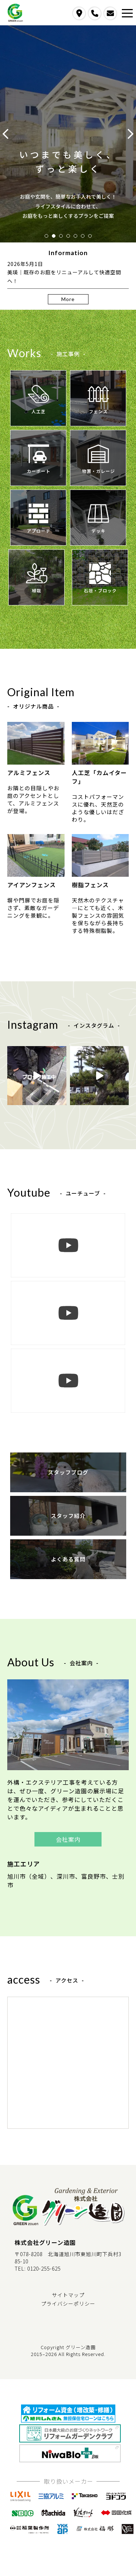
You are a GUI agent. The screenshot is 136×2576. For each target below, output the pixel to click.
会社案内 (68, 1839)
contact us (110, 13)
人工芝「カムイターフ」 (100, 754)
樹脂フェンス (100, 861)
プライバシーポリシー (68, 2303)
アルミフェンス (36, 749)
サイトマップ (68, 2294)
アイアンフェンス (36, 861)
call (94, 13)
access (79, 13)
